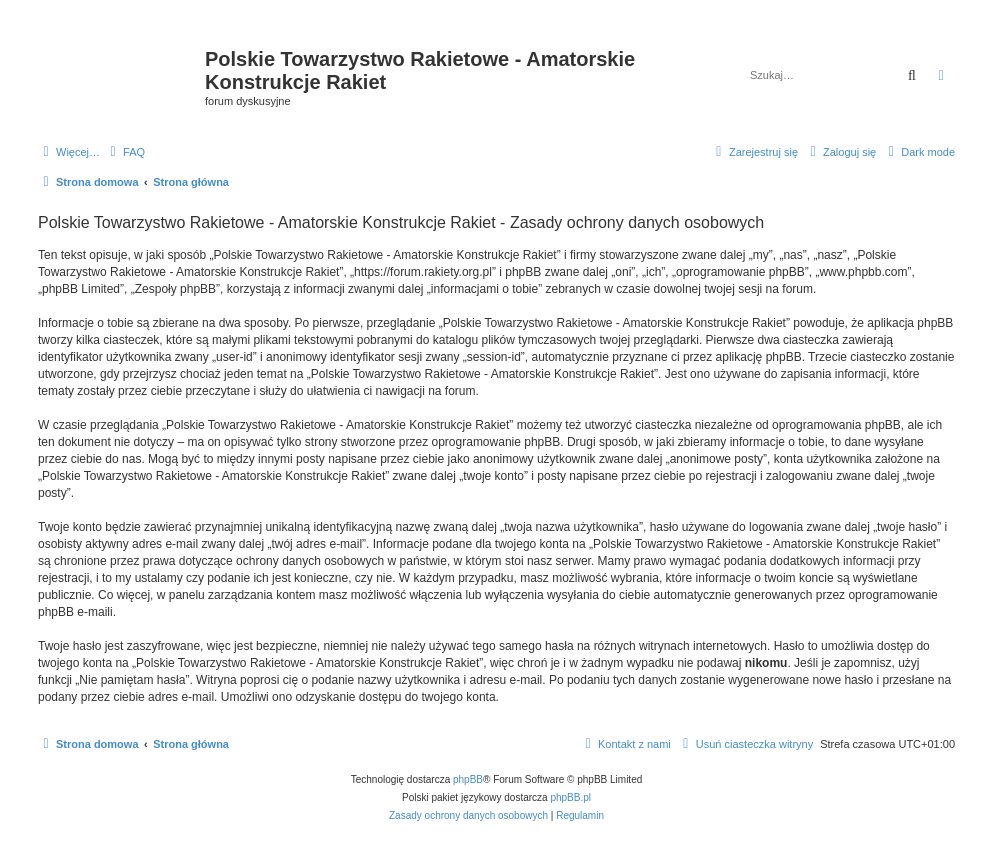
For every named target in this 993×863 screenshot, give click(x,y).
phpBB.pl (570, 797)
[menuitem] (125, 152)
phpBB (468, 779)
